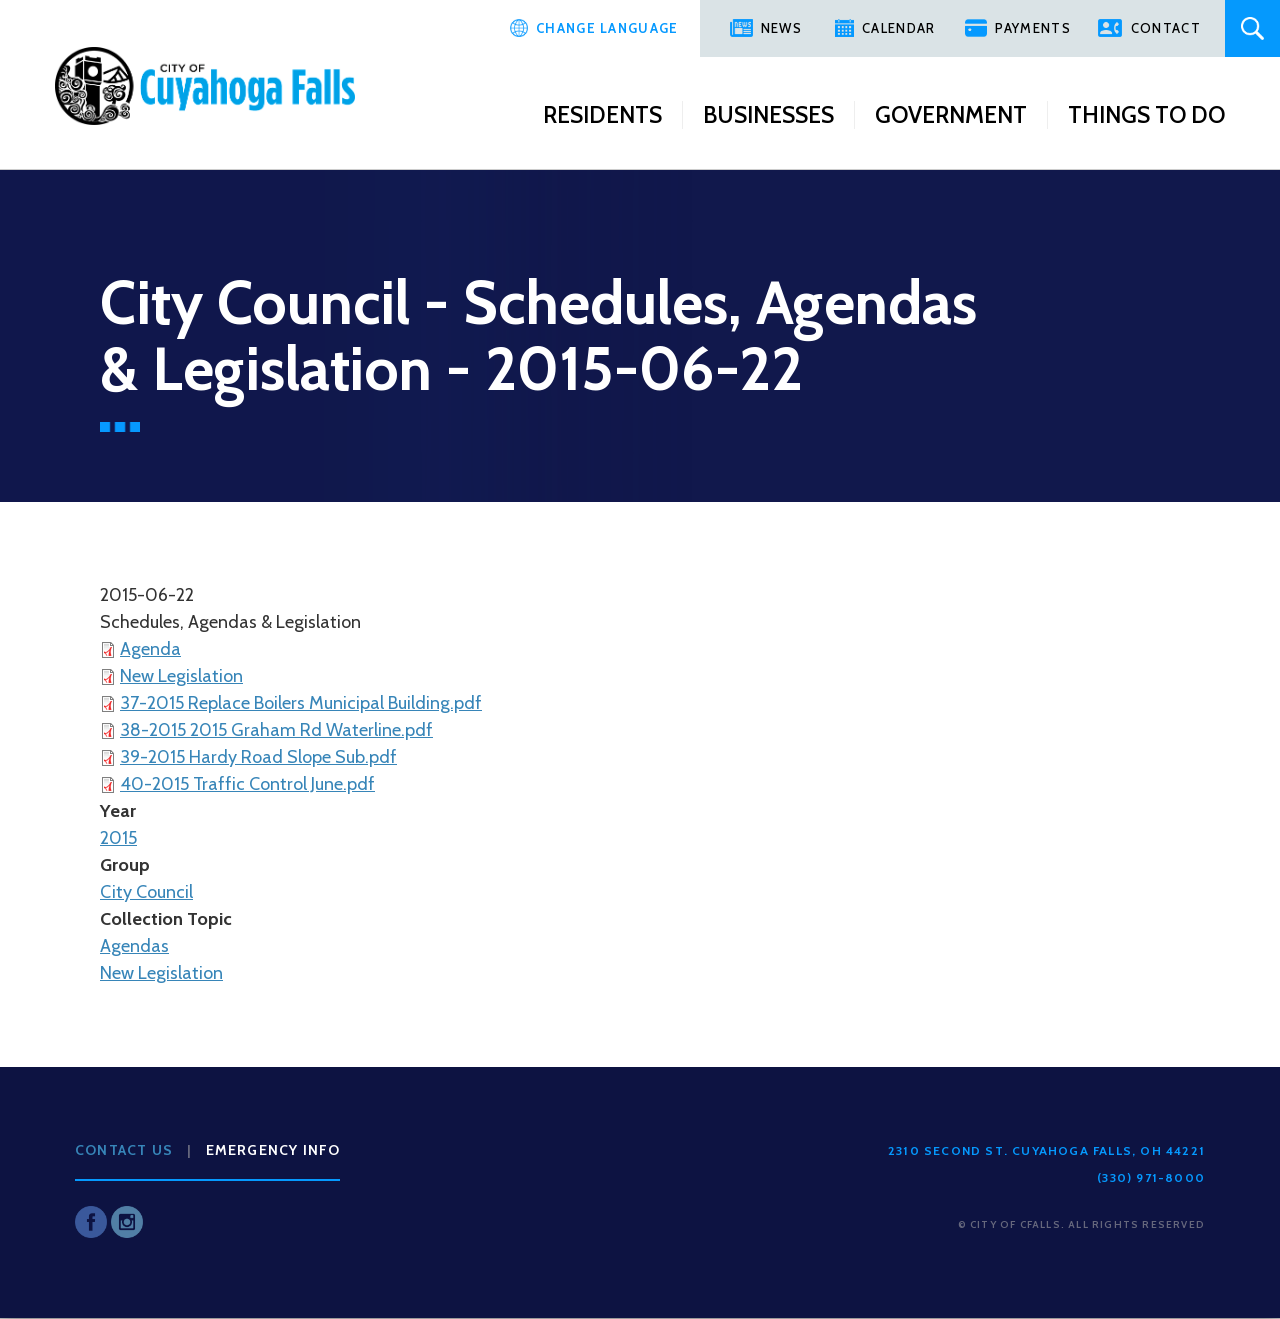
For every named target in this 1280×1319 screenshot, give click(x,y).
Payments (1032, 28)
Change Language (607, 28)
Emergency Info (273, 1150)
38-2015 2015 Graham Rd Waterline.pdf (276, 730)
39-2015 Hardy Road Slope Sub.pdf (258, 757)
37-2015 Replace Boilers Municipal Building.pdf (301, 703)
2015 (118, 838)
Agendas (134, 946)
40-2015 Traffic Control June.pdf (247, 784)
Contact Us (124, 1150)
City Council (146, 892)
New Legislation (181, 676)
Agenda (150, 649)
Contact (1166, 28)
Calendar (898, 28)
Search (1252, 28)
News (781, 28)
